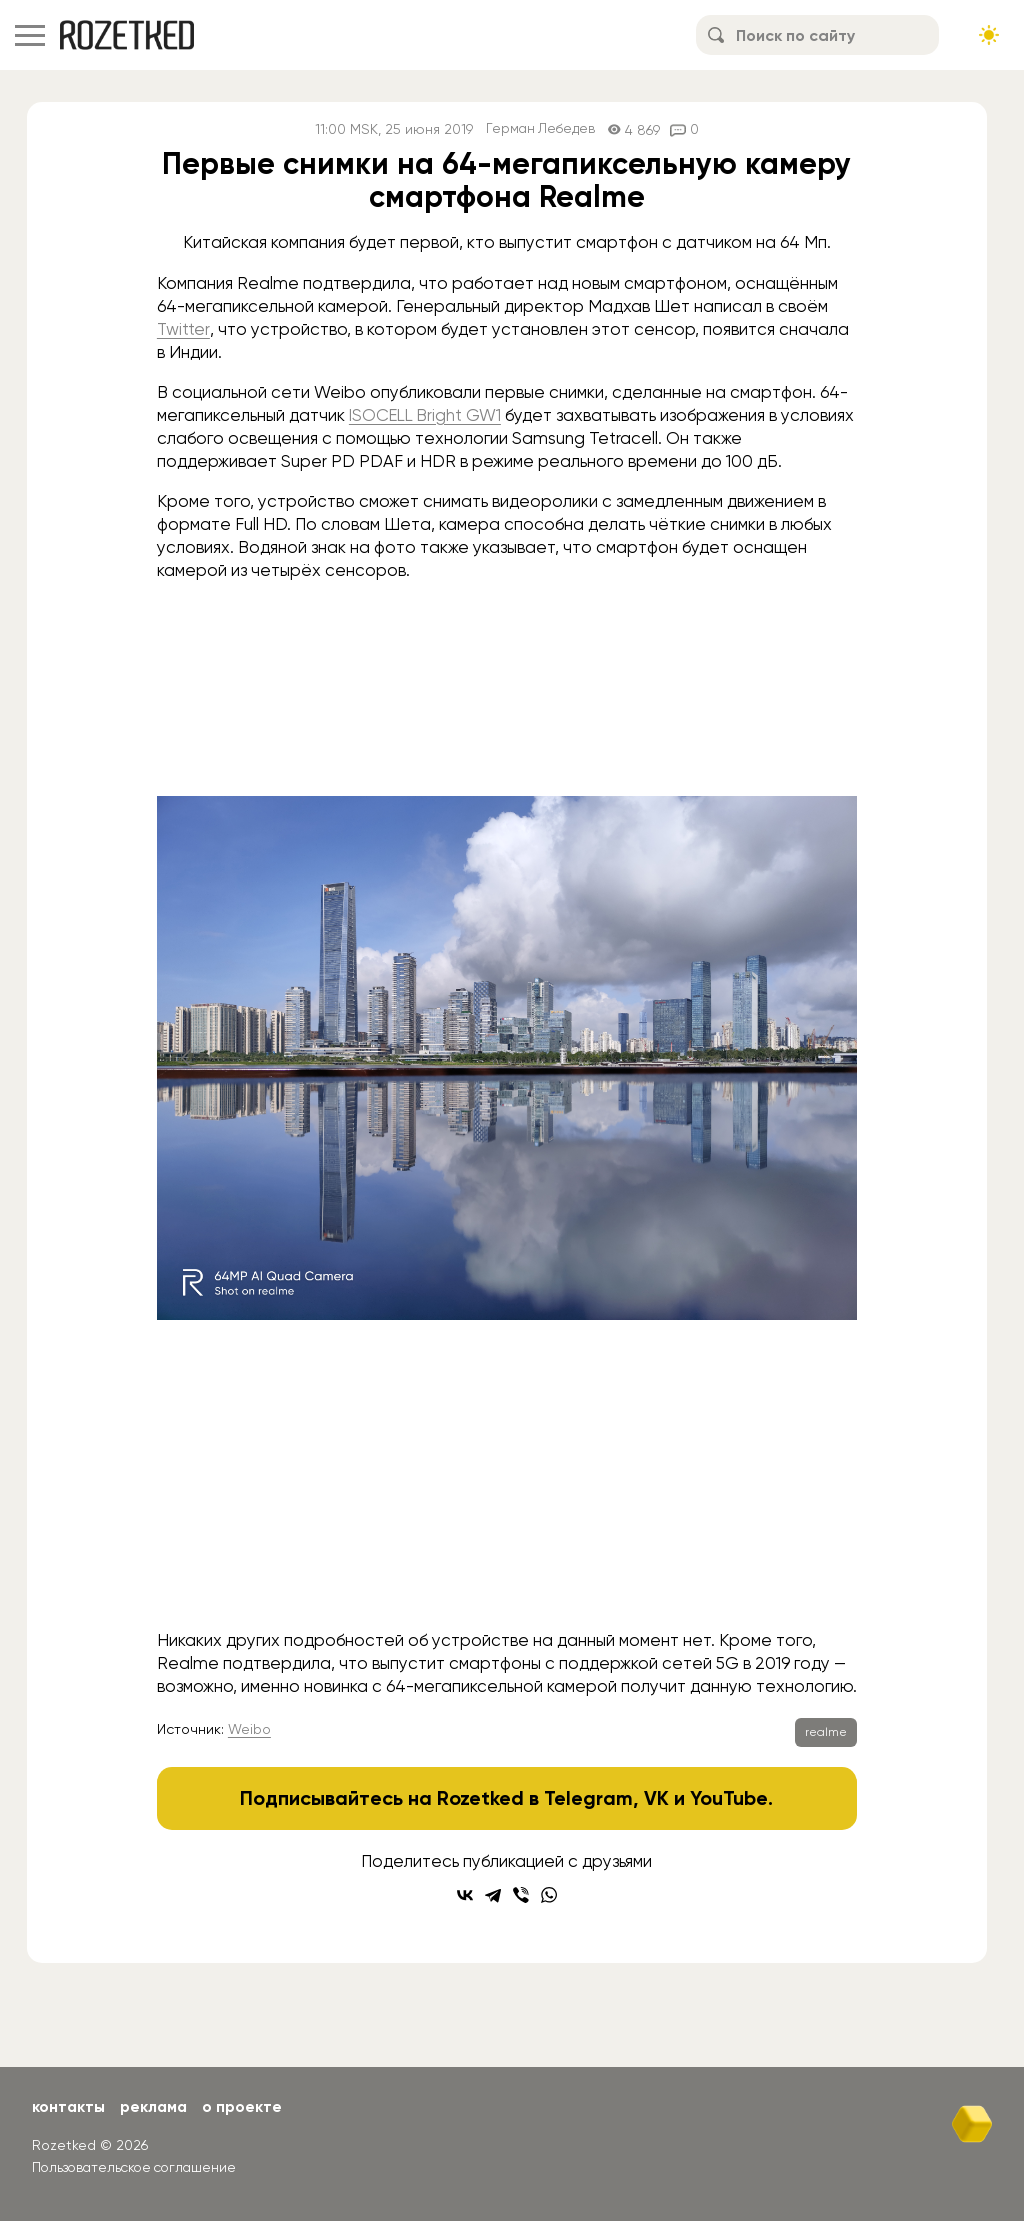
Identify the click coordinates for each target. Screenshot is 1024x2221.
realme (826, 1732)
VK (656, 1798)
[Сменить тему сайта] (989, 35)
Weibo (249, 1729)
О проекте (247, 2106)
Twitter (183, 329)
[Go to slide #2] (559, 1576)
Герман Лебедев (540, 129)
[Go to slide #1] (455, 1576)
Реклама (157, 2106)
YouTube (729, 1798)
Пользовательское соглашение (138, 2166)
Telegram (588, 1798)
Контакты (69, 2106)
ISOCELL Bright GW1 (427, 415)
